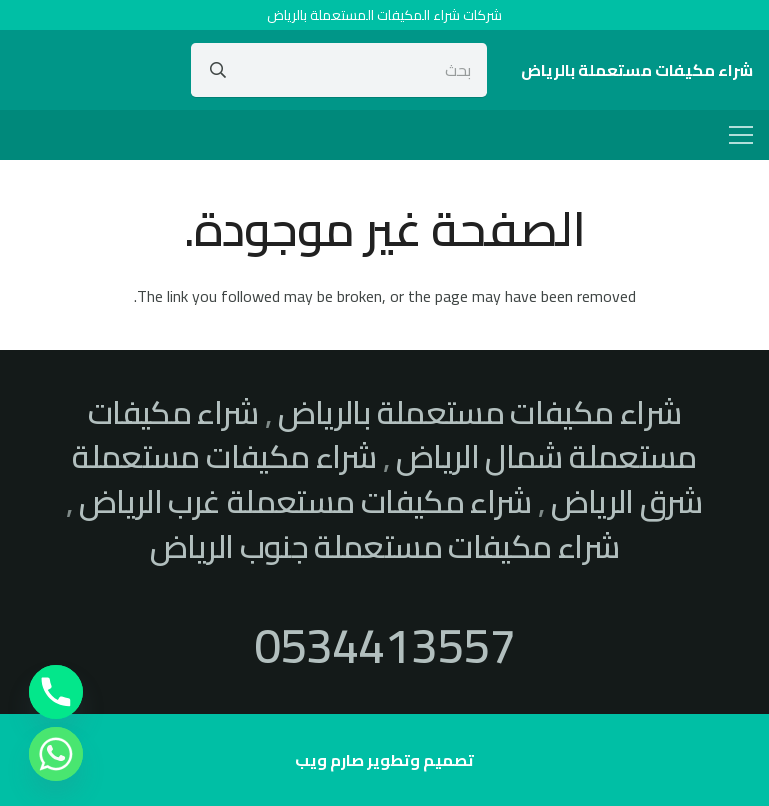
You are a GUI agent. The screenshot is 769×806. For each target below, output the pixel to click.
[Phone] (56, 692)
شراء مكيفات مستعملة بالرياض (479, 412)
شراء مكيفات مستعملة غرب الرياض (305, 501)
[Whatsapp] (56, 754)
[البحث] (218, 70)
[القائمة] (741, 135)
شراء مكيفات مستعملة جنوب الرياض (384, 546)
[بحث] (339, 70)
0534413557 (384, 645)
